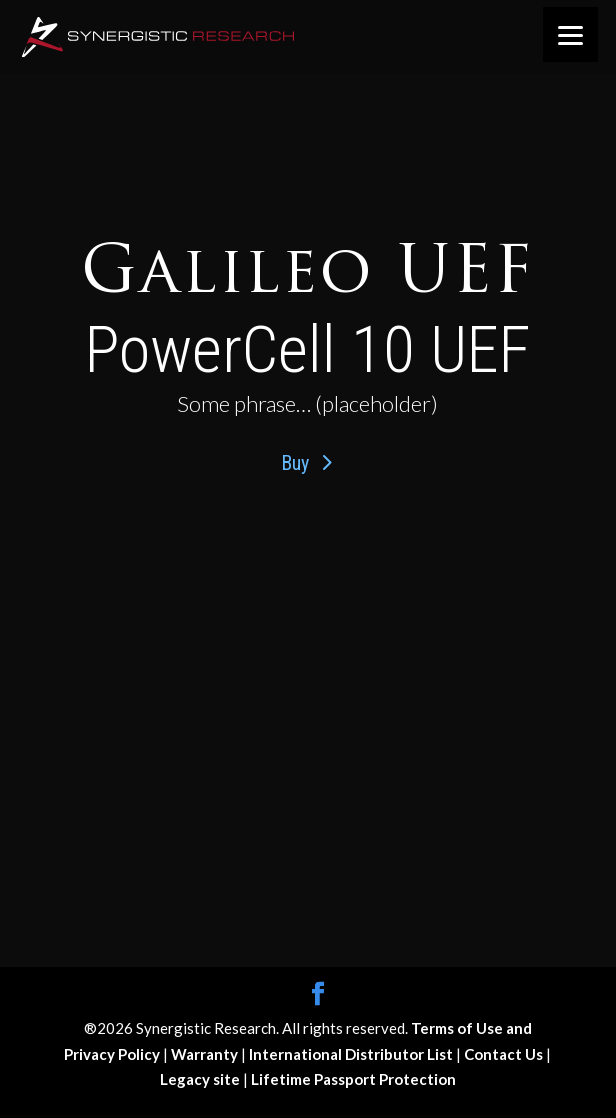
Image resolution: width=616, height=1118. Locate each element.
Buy (295, 463)
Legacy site (201, 1079)
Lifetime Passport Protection (353, 1079)
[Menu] (570, 34)
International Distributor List (352, 1054)
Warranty (206, 1054)
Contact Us (505, 1054)
